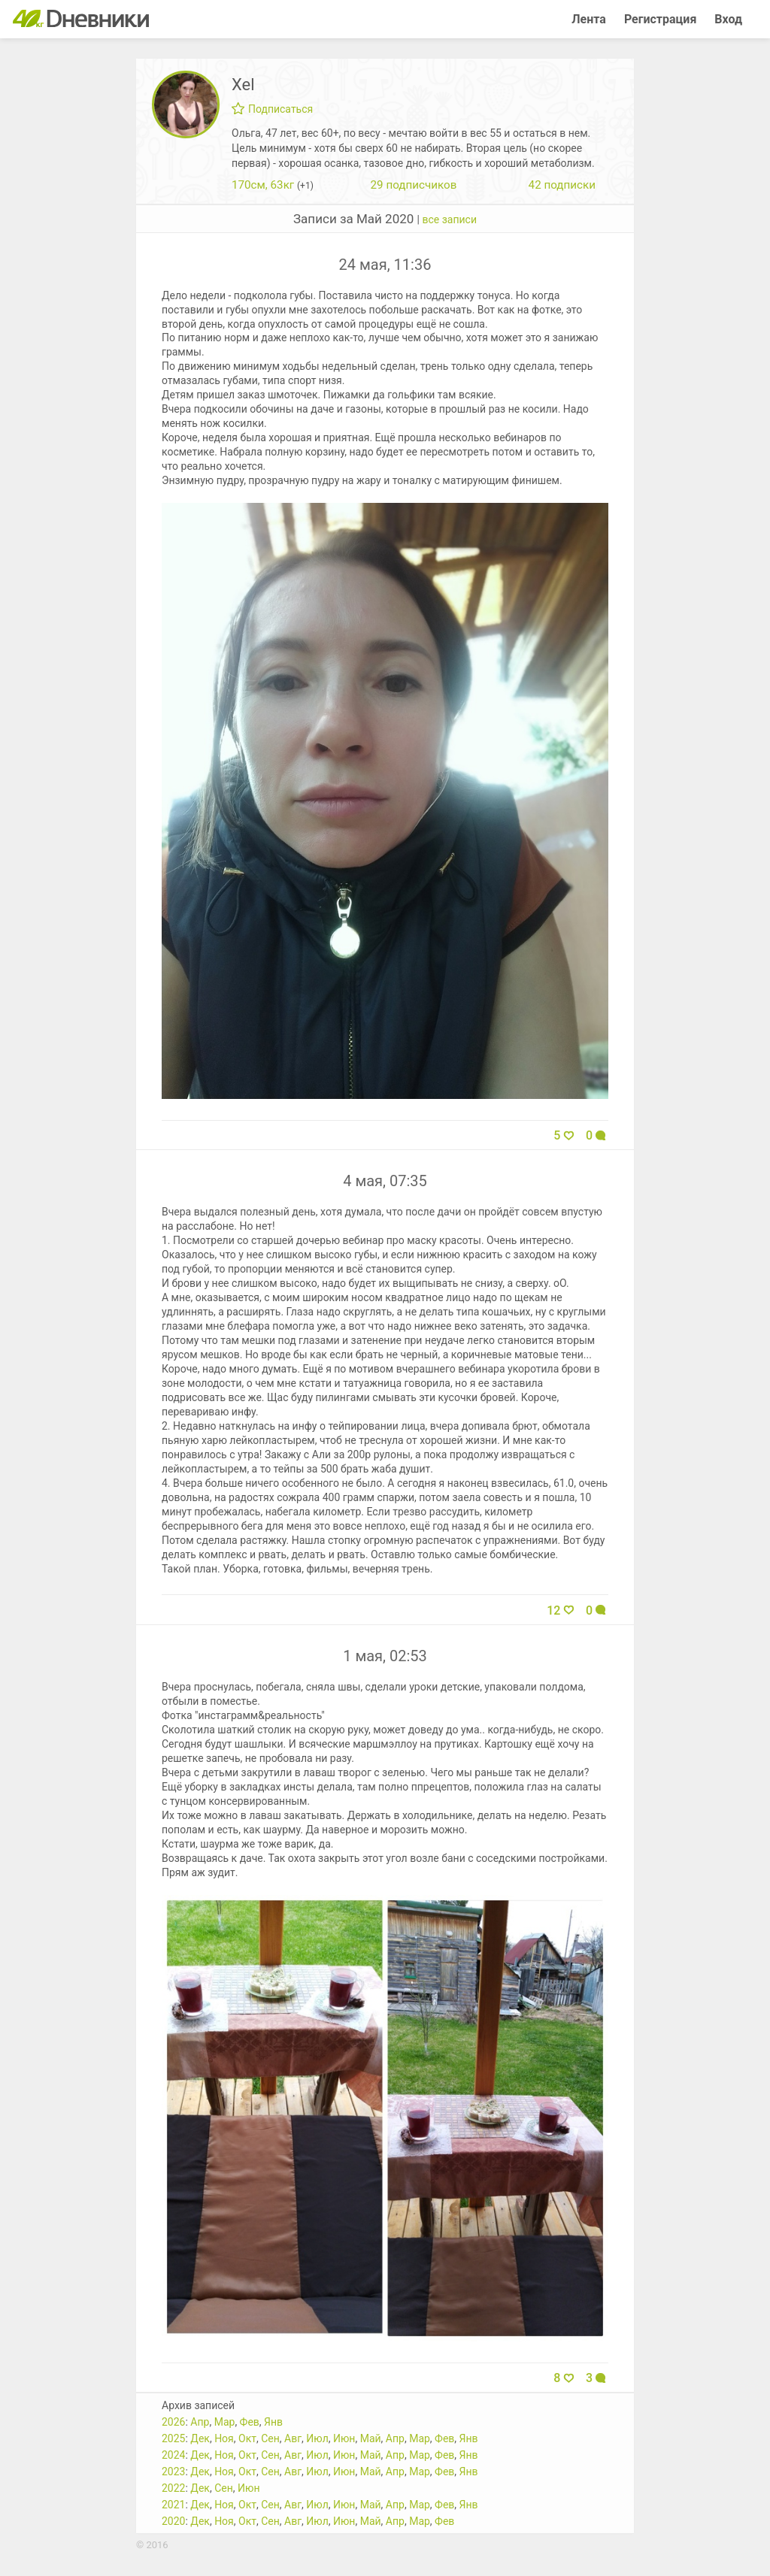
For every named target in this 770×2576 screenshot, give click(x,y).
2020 (173, 2521)
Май (370, 2438)
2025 (173, 2438)
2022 (173, 2488)
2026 (173, 2422)
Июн (344, 2438)
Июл (317, 2438)
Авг (293, 2438)
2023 (173, 2472)
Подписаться (272, 109)
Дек (200, 2438)
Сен (270, 2438)
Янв (273, 2422)
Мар (224, 2422)
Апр (199, 2422)
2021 (173, 2505)
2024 (173, 2455)
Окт (247, 2438)
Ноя (224, 2438)
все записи (449, 219)
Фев (249, 2422)
